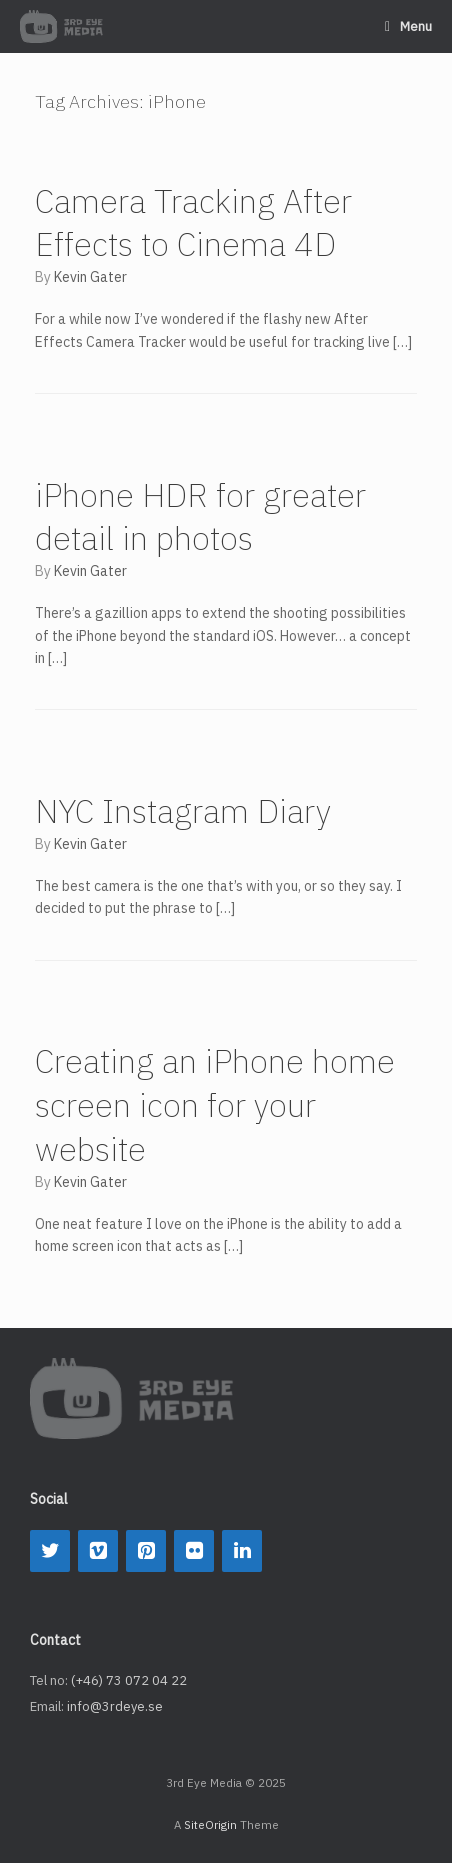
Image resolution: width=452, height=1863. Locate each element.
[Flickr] (194, 1551)
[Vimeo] (98, 1551)
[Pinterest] (146, 1551)
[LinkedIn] (242, 1551)
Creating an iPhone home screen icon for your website (215, 1105)
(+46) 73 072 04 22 (129, 1680)
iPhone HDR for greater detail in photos (200, 517)
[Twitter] (50, 1551)
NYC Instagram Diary (183, 811)
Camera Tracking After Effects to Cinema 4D (193, 223)
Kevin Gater (90, 277)
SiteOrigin (210, 1824)
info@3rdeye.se (115, 1706)
